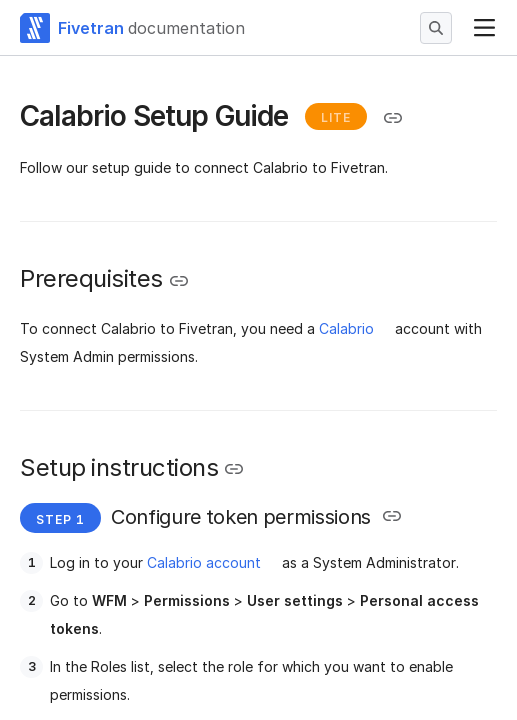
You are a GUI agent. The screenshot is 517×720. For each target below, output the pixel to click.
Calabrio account (204, 562)
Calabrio (346, 328)
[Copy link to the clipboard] (393, 118)
